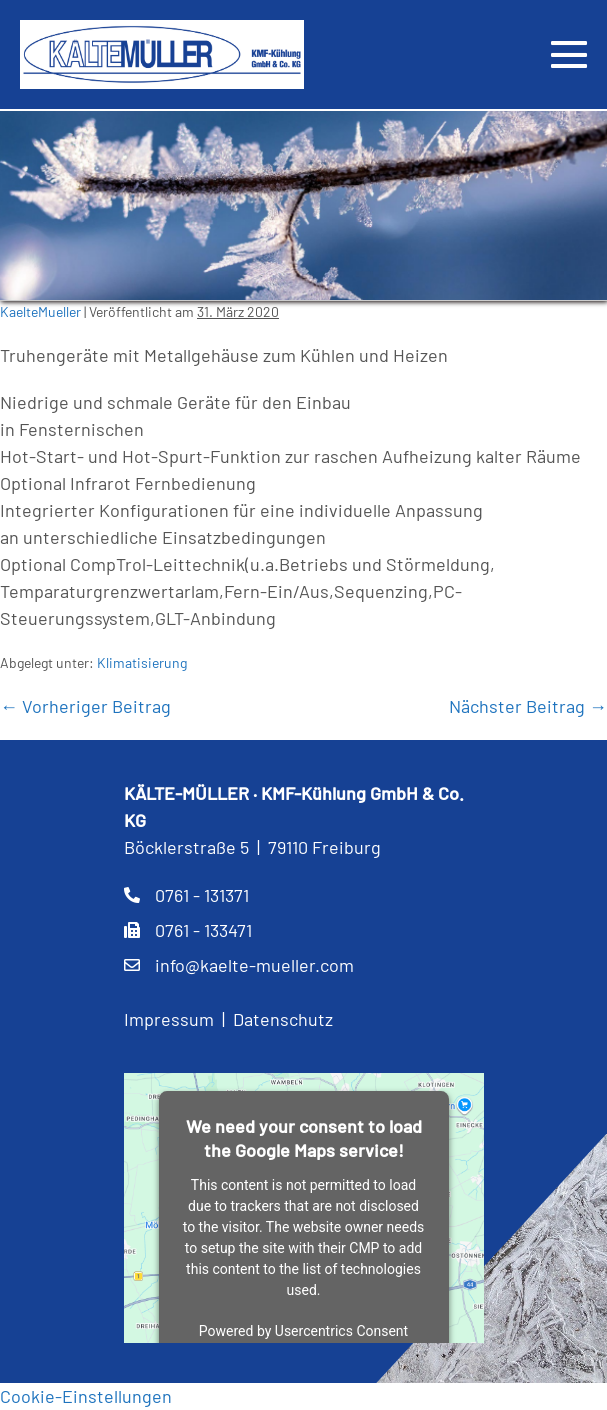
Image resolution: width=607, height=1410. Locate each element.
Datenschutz (283, 1019)
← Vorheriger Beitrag (85, 706)
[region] (303, 206)
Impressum (169, 1019)
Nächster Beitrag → (528, 706)
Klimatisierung (142, 662)
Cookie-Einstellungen (86, 1396)
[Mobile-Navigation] (569, 54)
